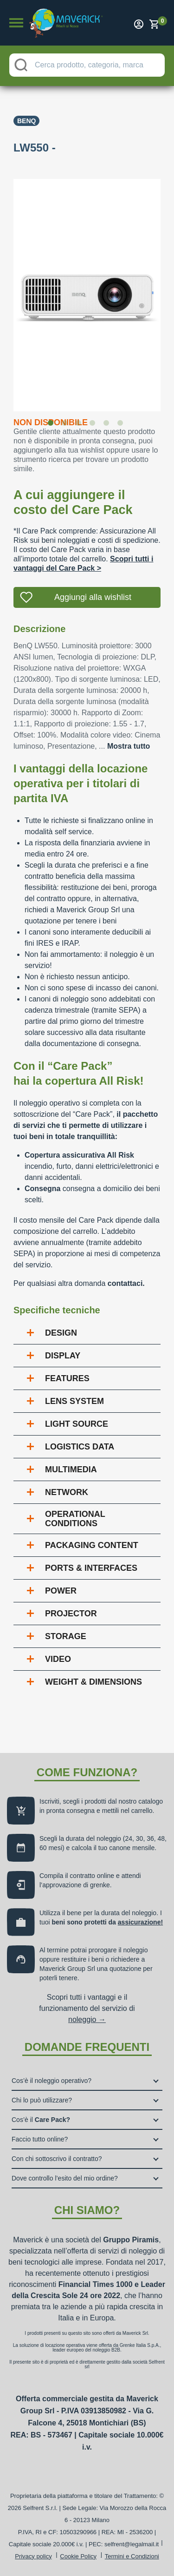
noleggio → (87, 2019)
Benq (26, 121)
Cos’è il (41, 2119)
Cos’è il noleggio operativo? (51, 2080)
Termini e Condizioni (132, 2556)
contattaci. (126, 1283)
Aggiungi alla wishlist (92, 597)
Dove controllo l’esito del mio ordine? (65, 2178)
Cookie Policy (78, 2556)
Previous (6, 289)
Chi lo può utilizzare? (42, 2100)
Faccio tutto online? (40, 2139)
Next (167, 289)
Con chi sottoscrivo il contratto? (57, 2158)
